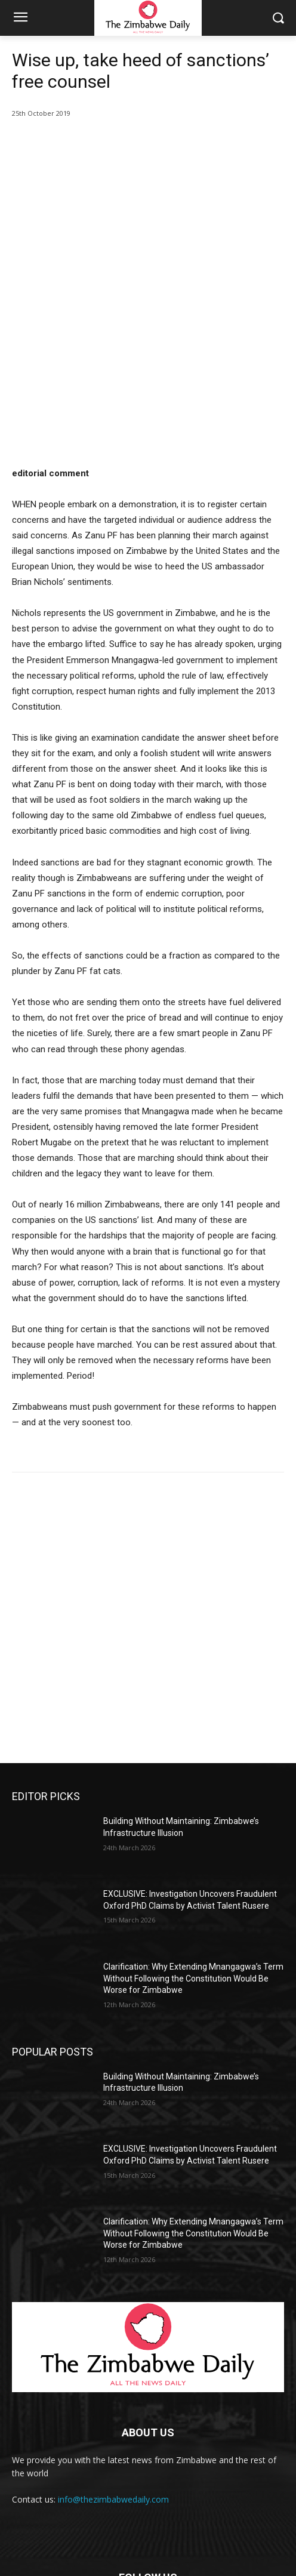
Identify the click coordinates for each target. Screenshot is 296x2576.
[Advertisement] (148, 1546)
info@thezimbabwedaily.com (113, 2365)
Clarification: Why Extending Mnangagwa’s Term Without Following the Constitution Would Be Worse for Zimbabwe (193, 1845)
